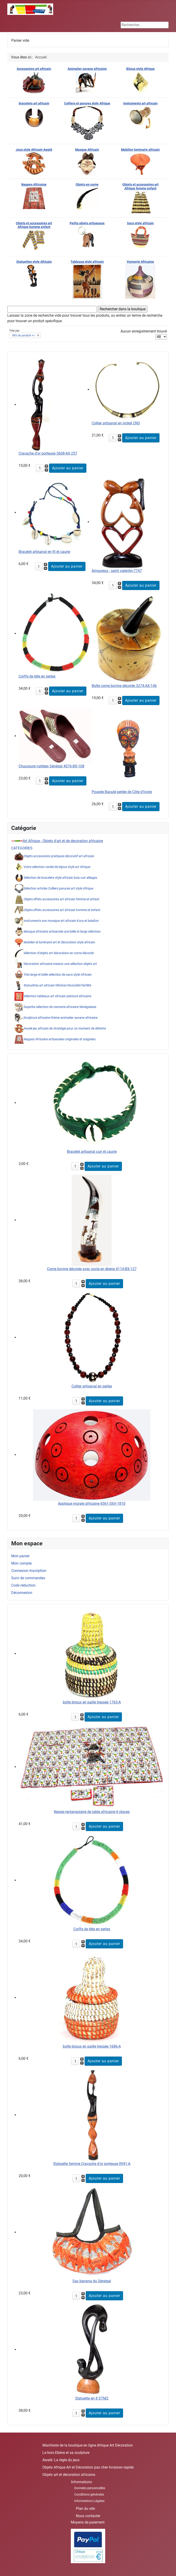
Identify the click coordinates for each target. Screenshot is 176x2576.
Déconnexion (21, 1592)
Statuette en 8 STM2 (91, 2398)
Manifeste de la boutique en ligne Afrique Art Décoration (87, 2445)
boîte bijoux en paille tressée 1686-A (92, 2046)
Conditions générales (89, 2494)
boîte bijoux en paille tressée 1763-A (92, 1702)
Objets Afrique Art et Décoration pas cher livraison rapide (88, 2467)
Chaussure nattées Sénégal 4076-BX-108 (51, 766)
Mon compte (21, 1563)
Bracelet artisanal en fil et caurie (44, 551)
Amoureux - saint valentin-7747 (117, 570)
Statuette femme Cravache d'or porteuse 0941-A (91, 2163)
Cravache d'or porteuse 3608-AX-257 (48, 453)
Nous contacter (88, 2516)
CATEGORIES (22, 848)
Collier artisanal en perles (92, 1386)
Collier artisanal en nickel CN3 (116, 423)
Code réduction (23, 1585)
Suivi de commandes (28, 1578)
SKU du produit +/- (23, 335)
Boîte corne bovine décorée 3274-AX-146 (124, 686)
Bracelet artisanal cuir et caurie (92, 1151)
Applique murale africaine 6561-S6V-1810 (91, 1503)
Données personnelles (89, 2488)
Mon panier (20, 1556)
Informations (81, 2482)
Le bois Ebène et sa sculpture (65, 2452)
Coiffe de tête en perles (91, 1929)
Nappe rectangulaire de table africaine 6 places (92, 1812)
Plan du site (85, 2508)
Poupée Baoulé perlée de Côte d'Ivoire (122, 792)
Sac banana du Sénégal (91, 2281)
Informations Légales (89, 2501)
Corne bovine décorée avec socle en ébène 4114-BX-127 (92, 1269)
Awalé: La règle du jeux (61, 2460)
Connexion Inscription (28, 1570)
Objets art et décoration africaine (68, 2474)
